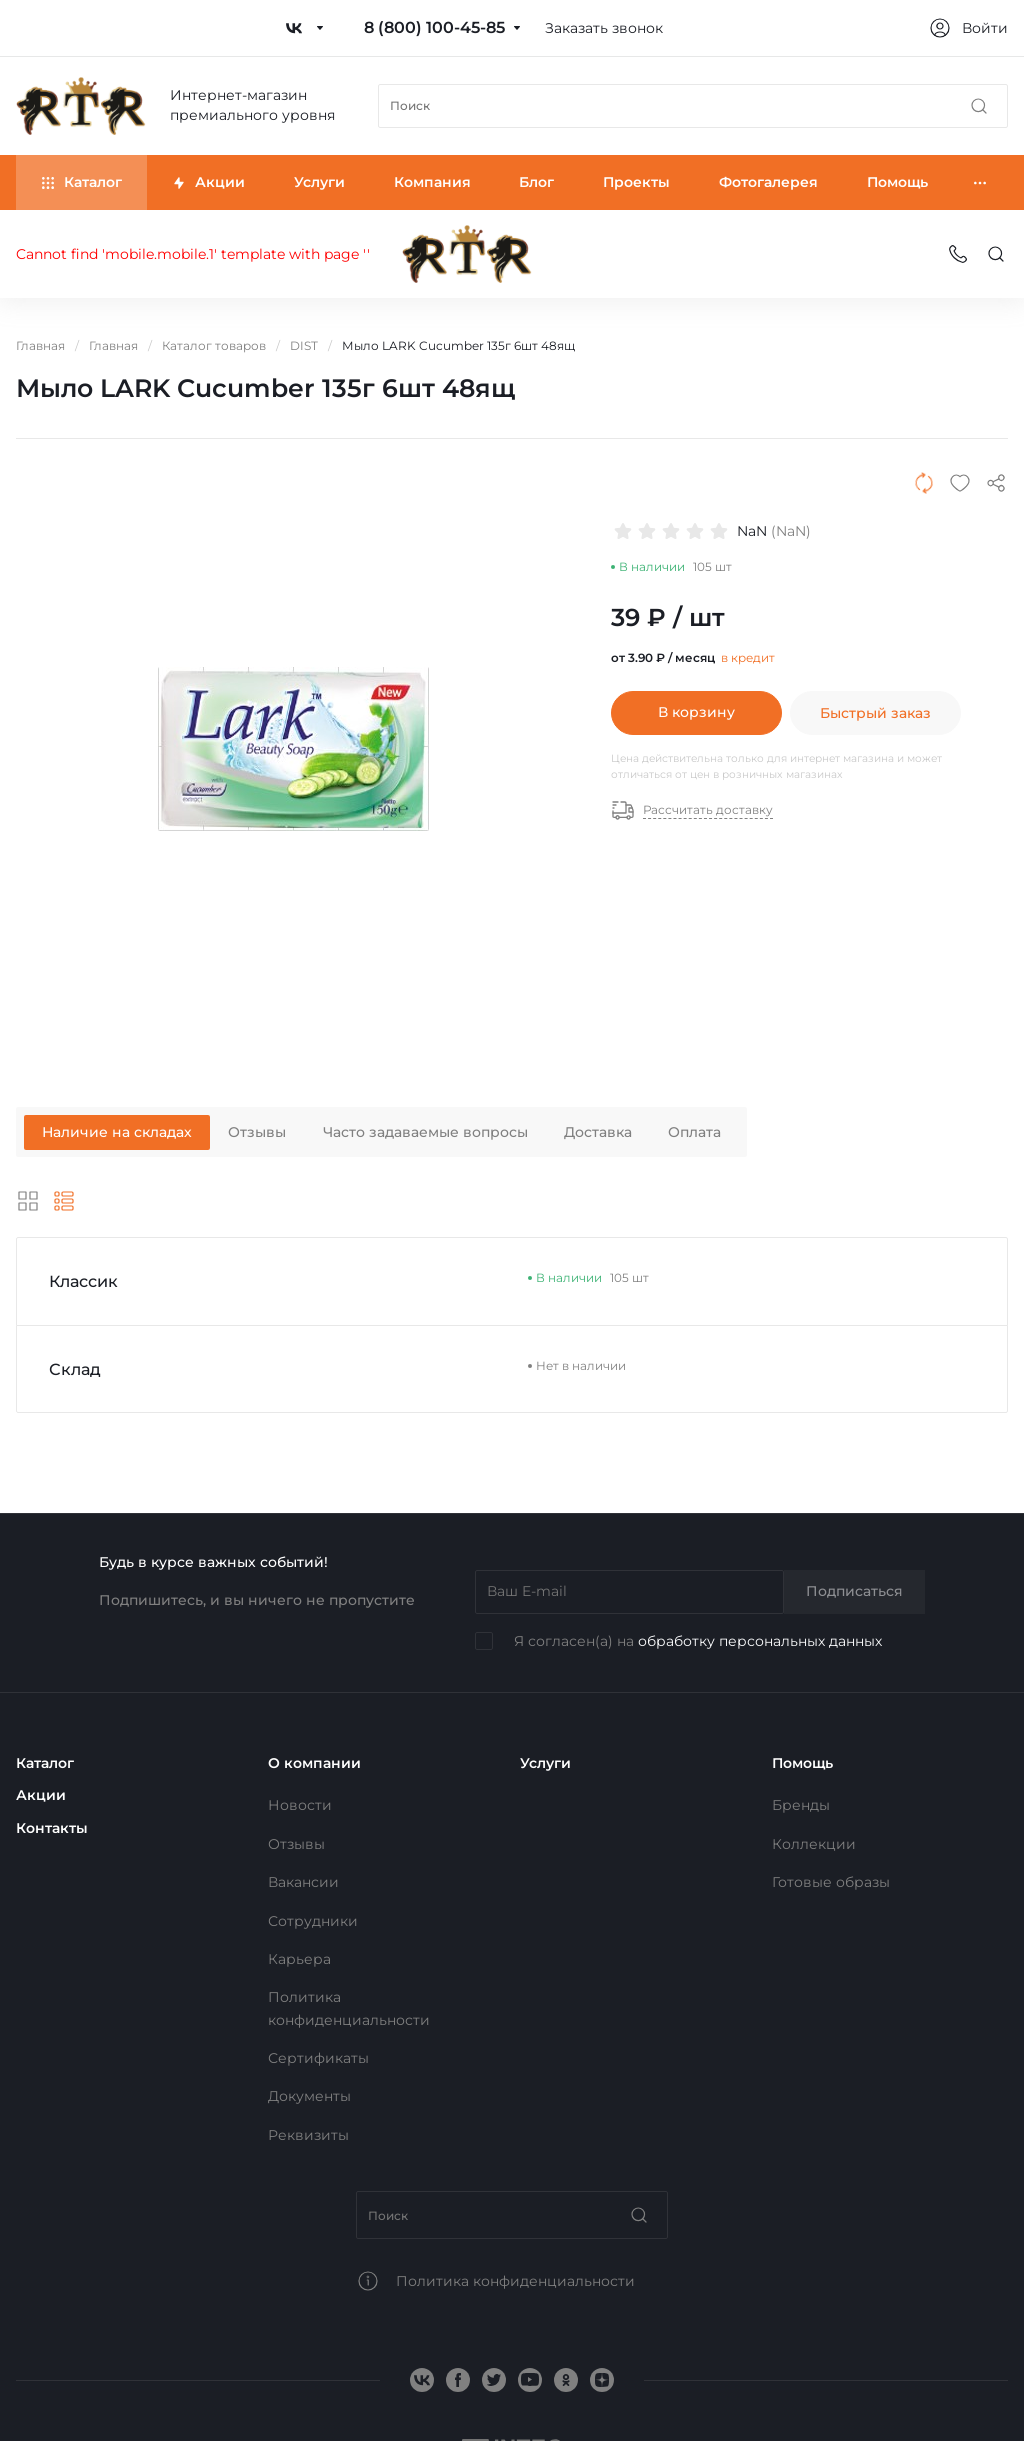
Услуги (545, 1763)
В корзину (696, 712)
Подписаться (854, 1591)
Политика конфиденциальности (515, 2281)
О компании (314, 1763)
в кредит (748, 657)
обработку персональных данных (760, 1641)
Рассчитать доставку (692, 810)
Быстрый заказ (875, 712)
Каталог (45, 1763)
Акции (41, 1795)
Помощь (802, 1763)
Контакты (52, 1828)
